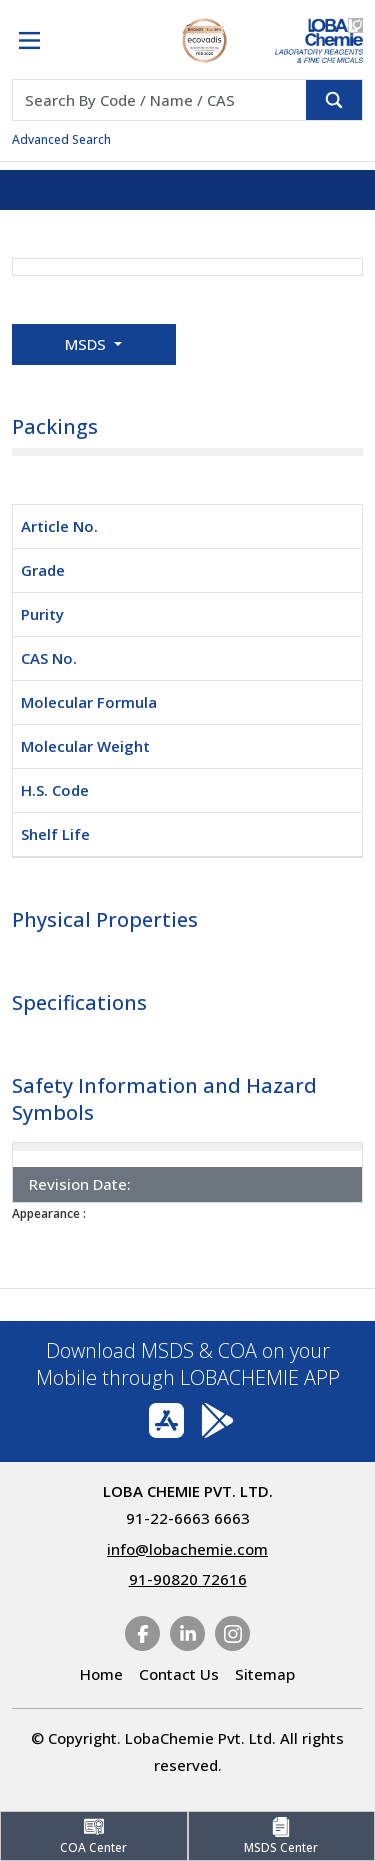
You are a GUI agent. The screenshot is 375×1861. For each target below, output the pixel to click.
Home (101, 1674)
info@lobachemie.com (187, 1549)
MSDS (87, 344)
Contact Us (179, 1674)
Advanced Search (61, 139)
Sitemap (265, 1674)
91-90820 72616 (188, 1579)
